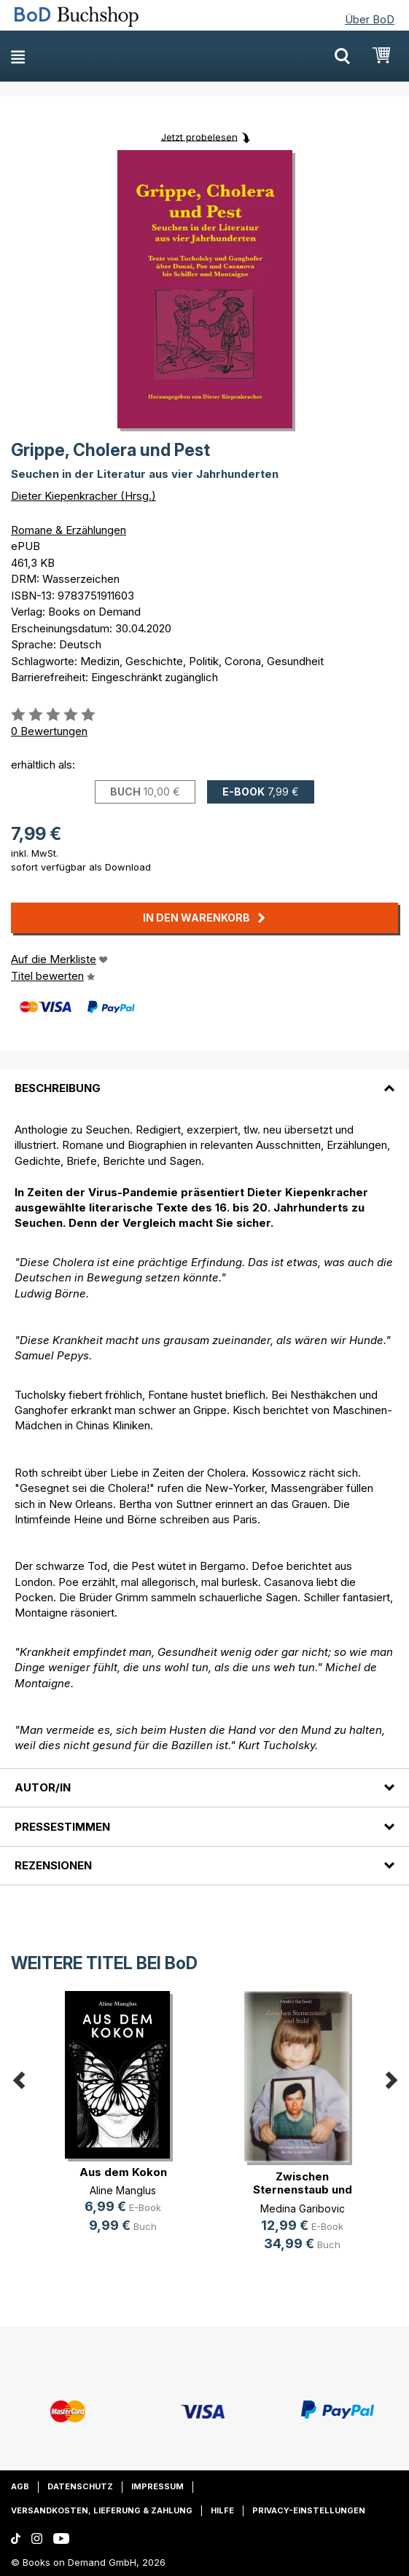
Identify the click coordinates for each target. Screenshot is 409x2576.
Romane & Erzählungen (68, 530)
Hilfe (222, 2510)
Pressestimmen (62, 1827)
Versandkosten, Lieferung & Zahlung (101, 2510)
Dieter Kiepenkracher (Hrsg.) (83, 496)
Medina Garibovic (302, 2208)
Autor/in (43, 1787)
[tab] (204, 1079)
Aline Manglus (123, 2190)
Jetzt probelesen (199, 136)
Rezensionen (53, 1865)
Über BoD (369, 19)
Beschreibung (58, 1088)
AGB (20, 2486)
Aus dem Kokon (123, 2172)
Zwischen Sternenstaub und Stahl (302, 2189)
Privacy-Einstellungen (308, 2510)
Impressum (157, 2486)
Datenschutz (80, 2486)
